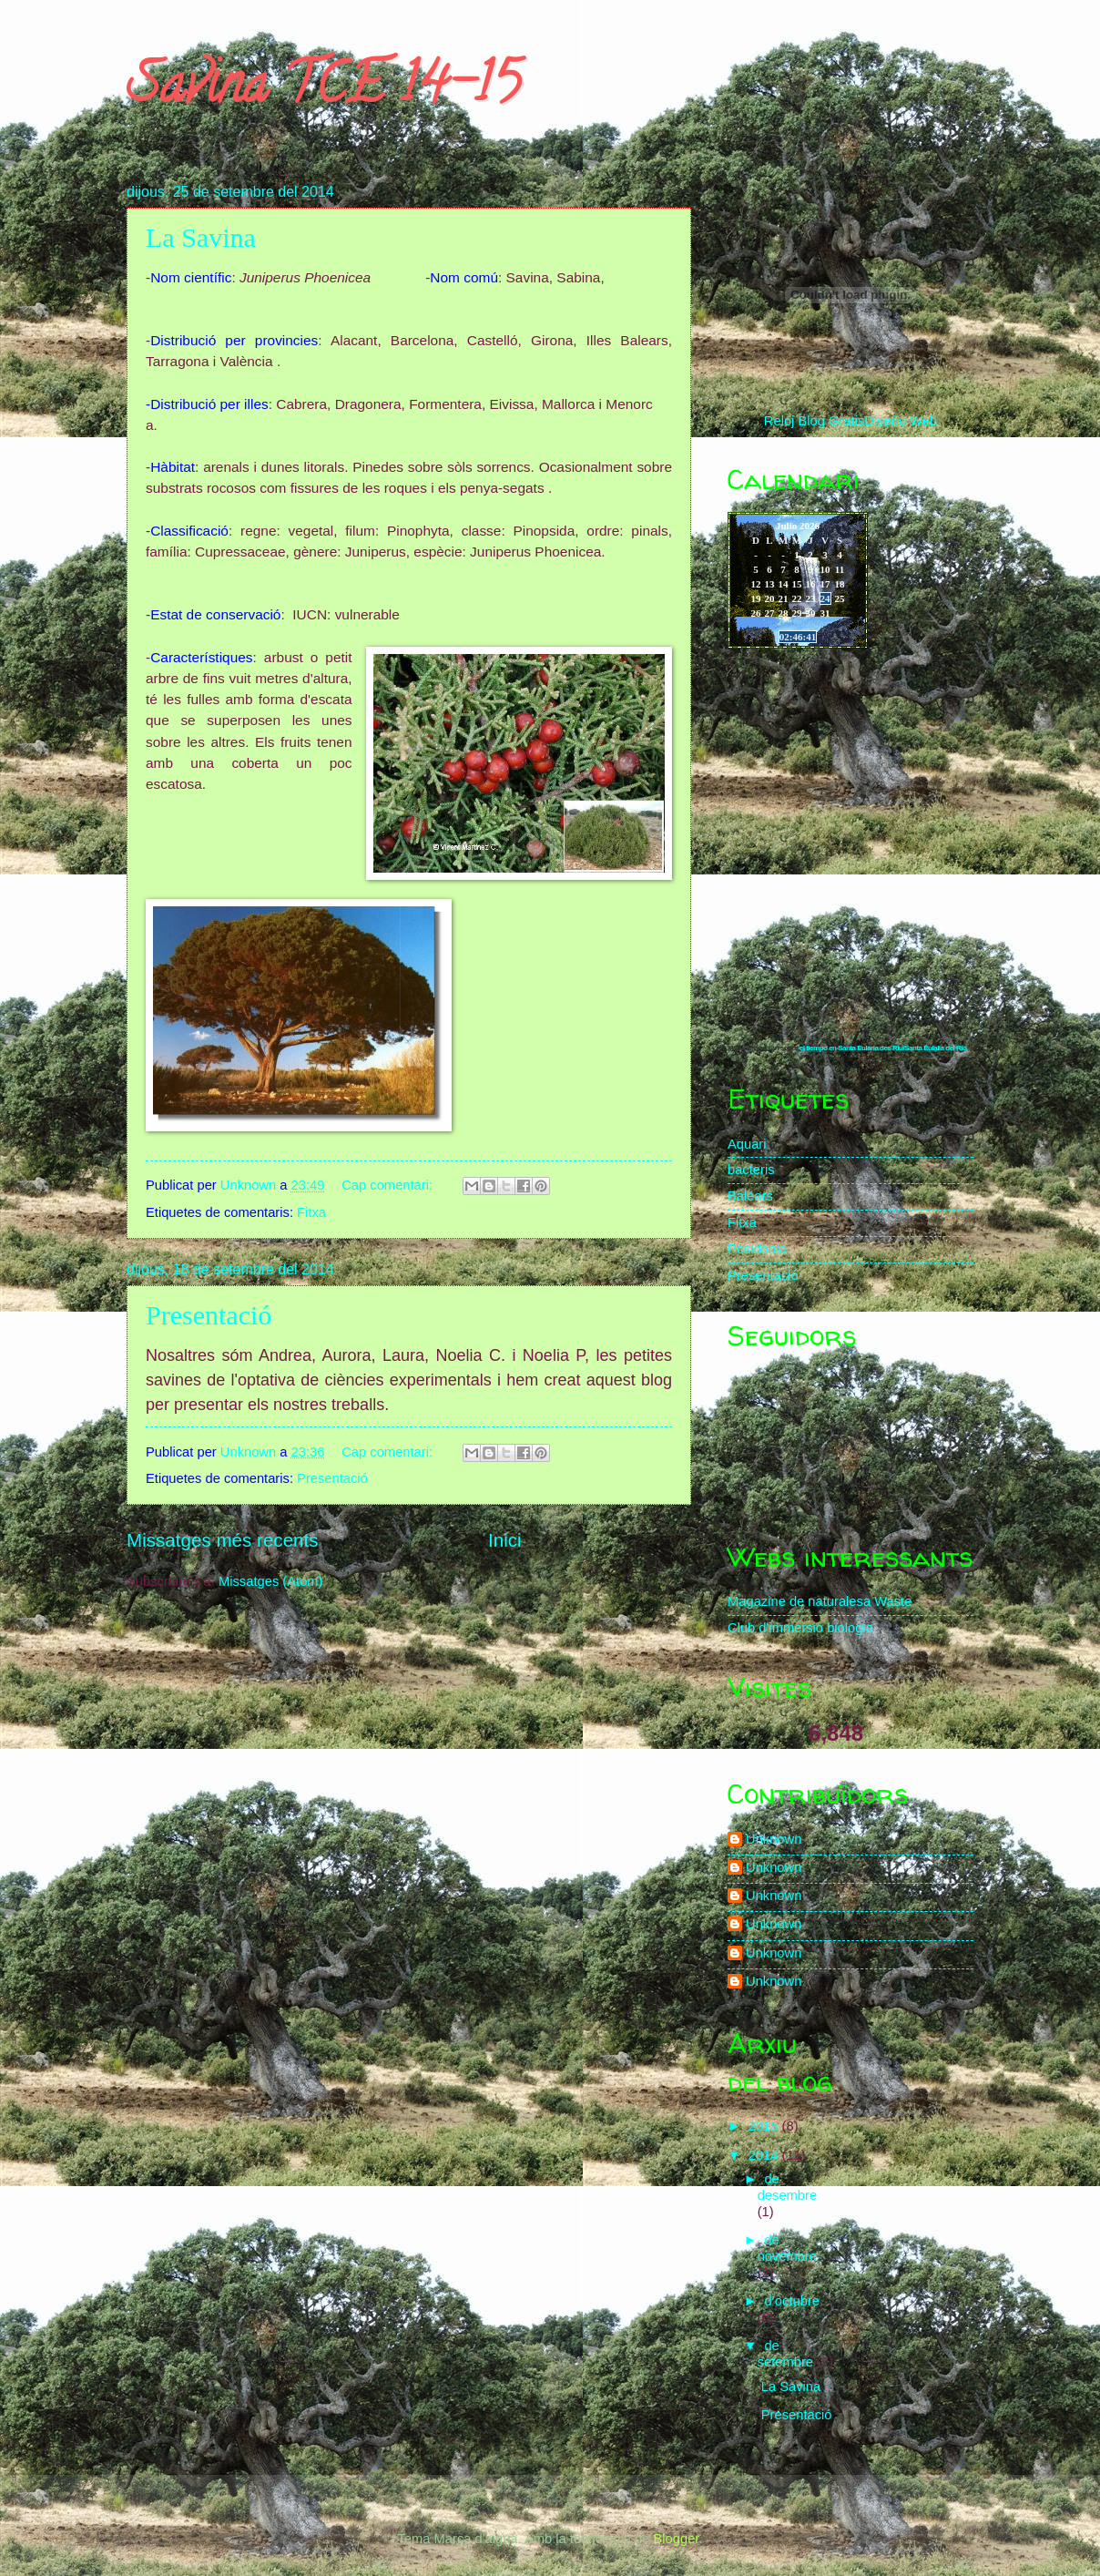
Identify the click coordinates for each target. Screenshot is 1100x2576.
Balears (750, 1196)
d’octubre (792, 2301)
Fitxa (311, 1212)
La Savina (201, 237)
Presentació (208, 1315)
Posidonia (757, 1249)
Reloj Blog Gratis (814, 421)
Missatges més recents (223, 1539)
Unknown (773, 1839)
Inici (505, 1539)
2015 (765, 2126)
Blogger (675, 2538)
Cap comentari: (388, 1185)
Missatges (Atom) (271, 1581)
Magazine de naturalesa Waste (820, 1601)
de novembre (787, 2248)
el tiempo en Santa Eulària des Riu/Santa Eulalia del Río (883, 1048)
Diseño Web (900, 421)
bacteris (751, 1169)
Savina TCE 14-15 (323, 90)
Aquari (747, 1144)
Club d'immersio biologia (800, 1627)
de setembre (787, 2353)
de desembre (787, 2187)
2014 (765, 2155)
